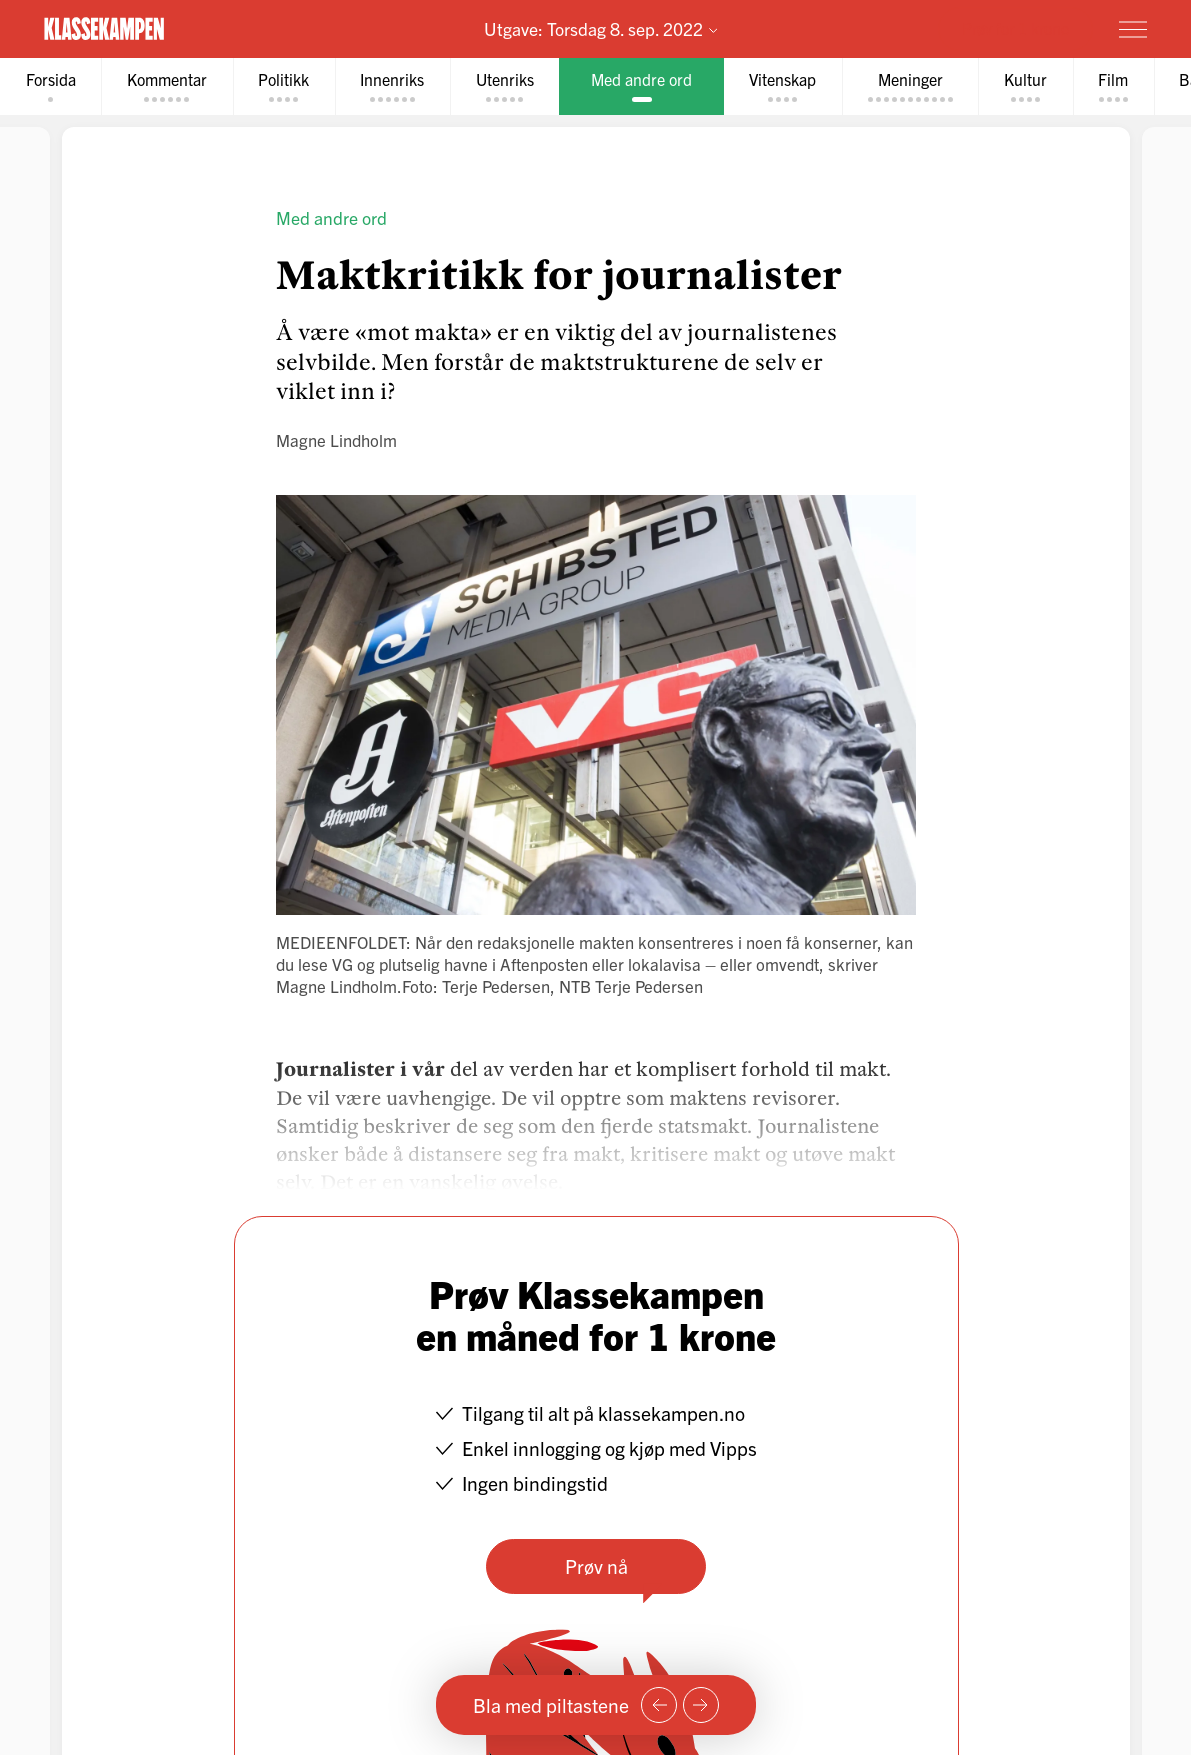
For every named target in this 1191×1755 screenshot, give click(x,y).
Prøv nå (595, 1565)
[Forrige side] (659, 1705)
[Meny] (1133, 29)
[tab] (51, 86)
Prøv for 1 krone (1015, 28)
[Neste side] (701, 1705)
